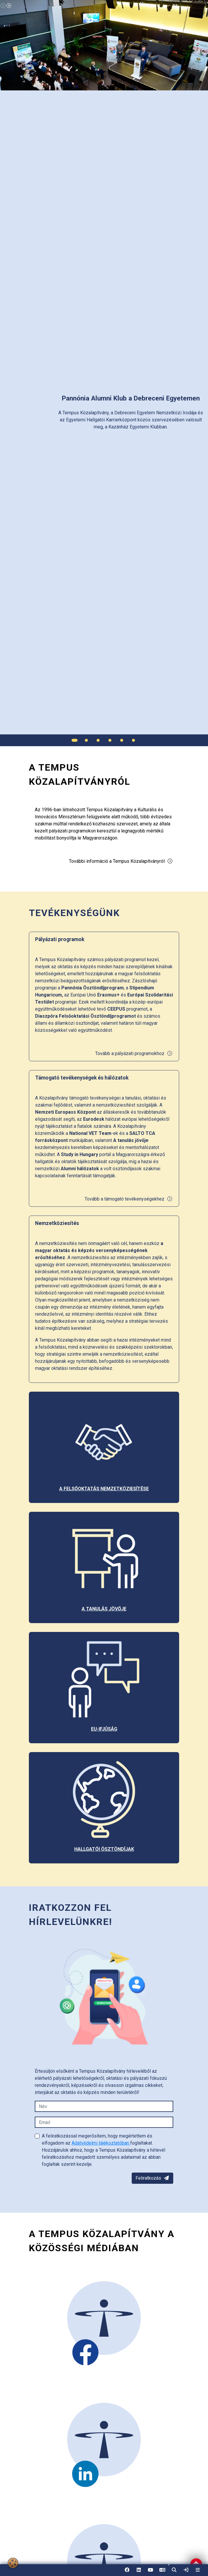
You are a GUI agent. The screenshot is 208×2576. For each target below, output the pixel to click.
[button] (174, 2570)
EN (162, 2571)
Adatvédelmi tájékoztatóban (101, 2143)
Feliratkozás (152, 2178)
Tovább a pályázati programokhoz (134, 1053)
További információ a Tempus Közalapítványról (121, 861)
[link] (186, 2570)
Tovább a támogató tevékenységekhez (129, 1199)
